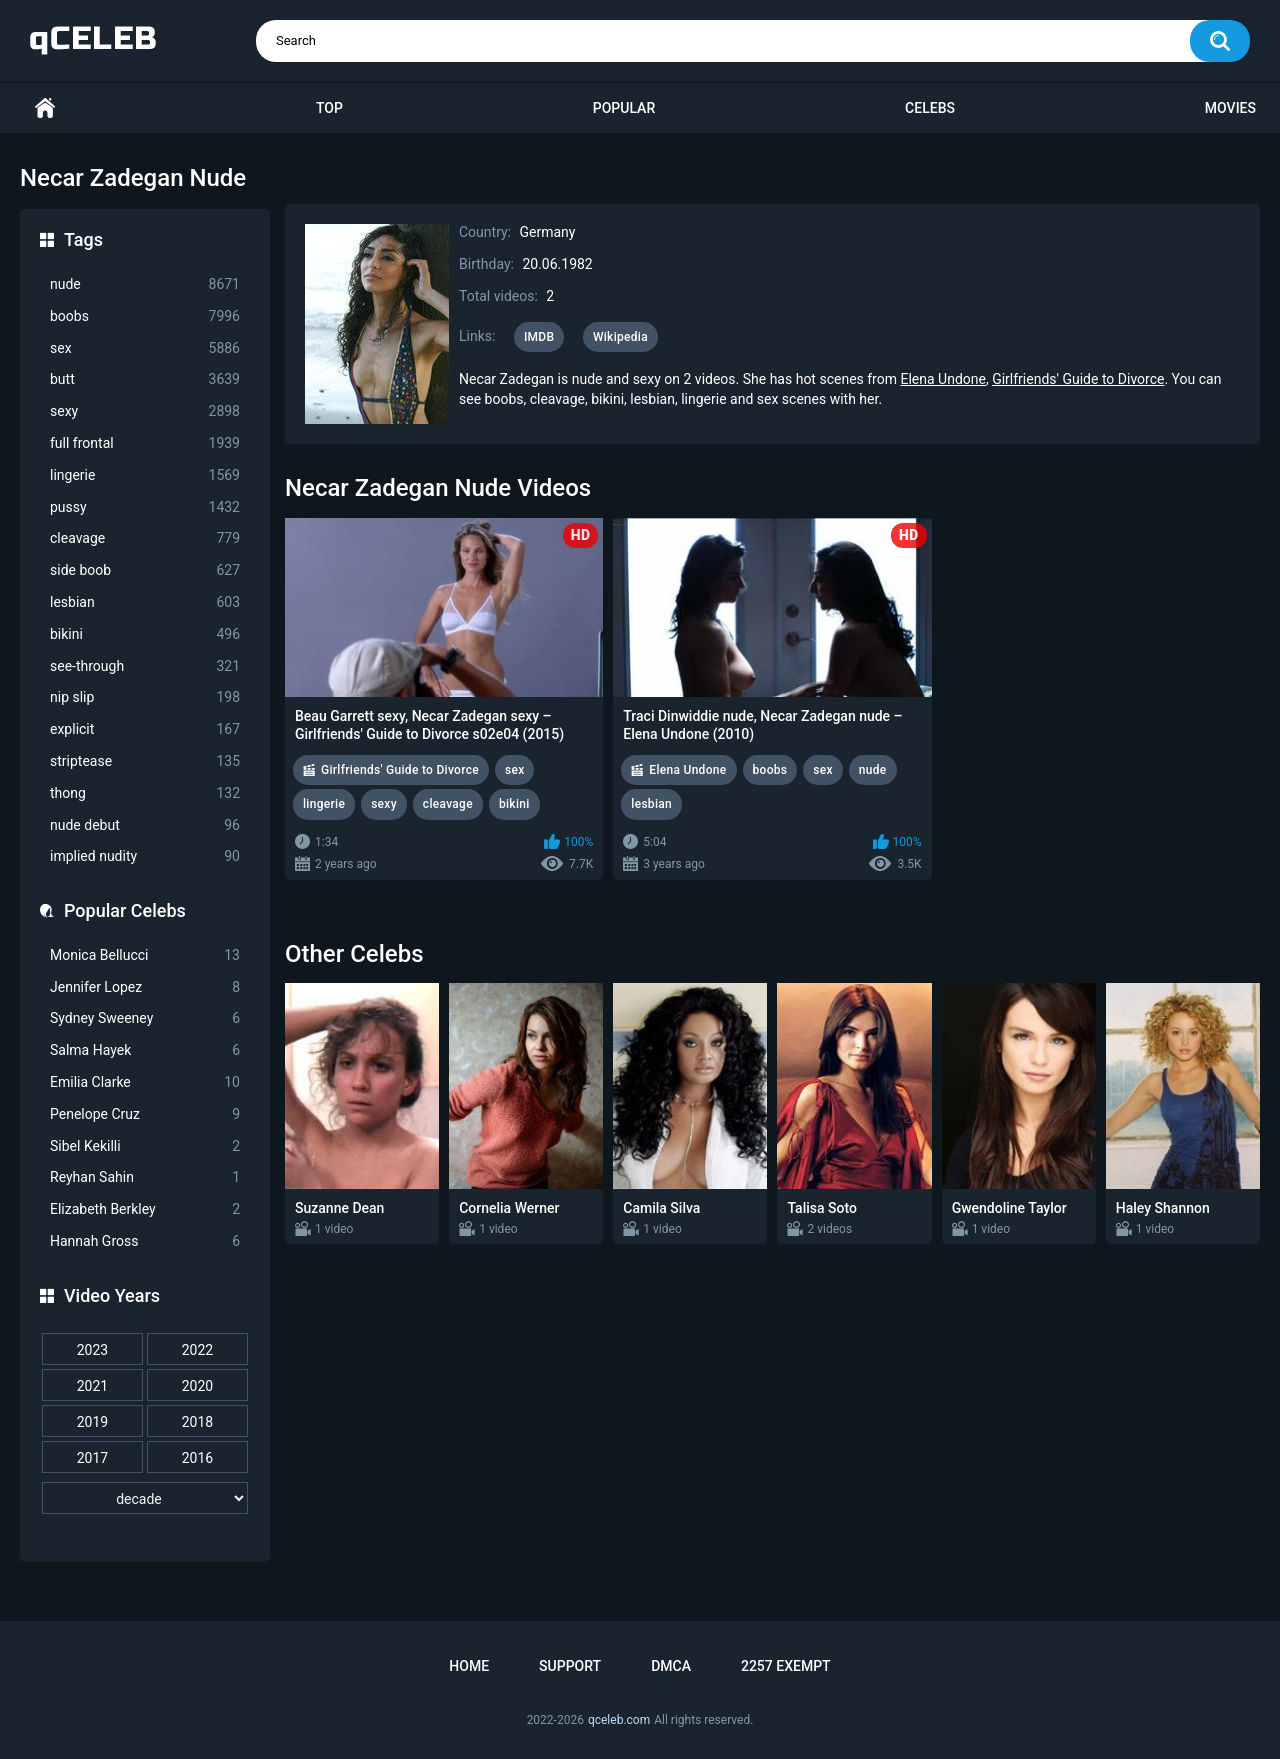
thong (145, 793)
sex (145, 348)
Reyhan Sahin (145, 1177)
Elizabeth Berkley (145, 1209)
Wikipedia (620, 337)
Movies (1230, 108)
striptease (145, 761)
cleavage (145, 538)
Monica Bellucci (145, 955)
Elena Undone (942, 379)
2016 (197, 1458)
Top (329, 108)
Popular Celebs (125, 910)
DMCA (671, 1666)
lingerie (145, 475)
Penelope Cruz (145, 1114)
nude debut (145, 825)
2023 (92, 1350)
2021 (92, 1386)
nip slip (145, 697)
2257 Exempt (786, 1666)
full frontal (145, 443)
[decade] (145, 1498)
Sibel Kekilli (145, 1146)
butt (145, 379)
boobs (145, 316)
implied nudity (145, 856)
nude (145, 284)
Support (570, 1666)
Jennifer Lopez (145, 987)
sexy (145, 411)
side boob (145, 570)
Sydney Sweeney (145, 1018)
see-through (145, 666)
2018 (197, 1422)
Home (45, 108)
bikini (145, 634)
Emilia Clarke (145, 1082)
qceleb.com (619, 1720)
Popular (624, 108)
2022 (197, 1350)
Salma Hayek (145, 1050)
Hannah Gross (145, 1241)
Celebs (930, 108)
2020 (197, 1386)
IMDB (539, 337)
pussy (145, 507)
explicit (145, 729)
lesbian (145, 602)
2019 (92, 1422)
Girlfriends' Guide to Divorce (1078, 379)
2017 (92, 1458)
